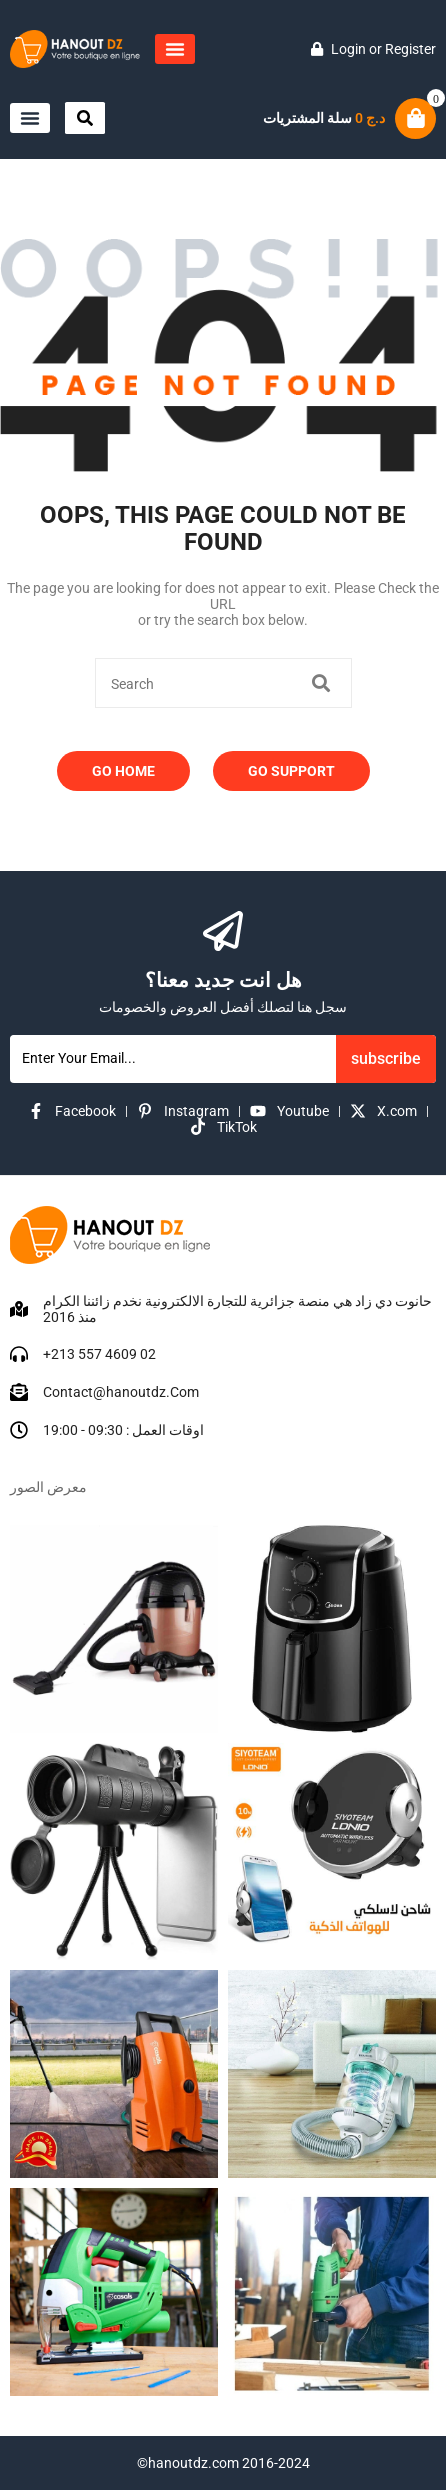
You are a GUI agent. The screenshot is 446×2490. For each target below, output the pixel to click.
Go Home (123, 771)
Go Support (291, 771)
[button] (175, 49)
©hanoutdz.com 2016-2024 (223, 2463)
